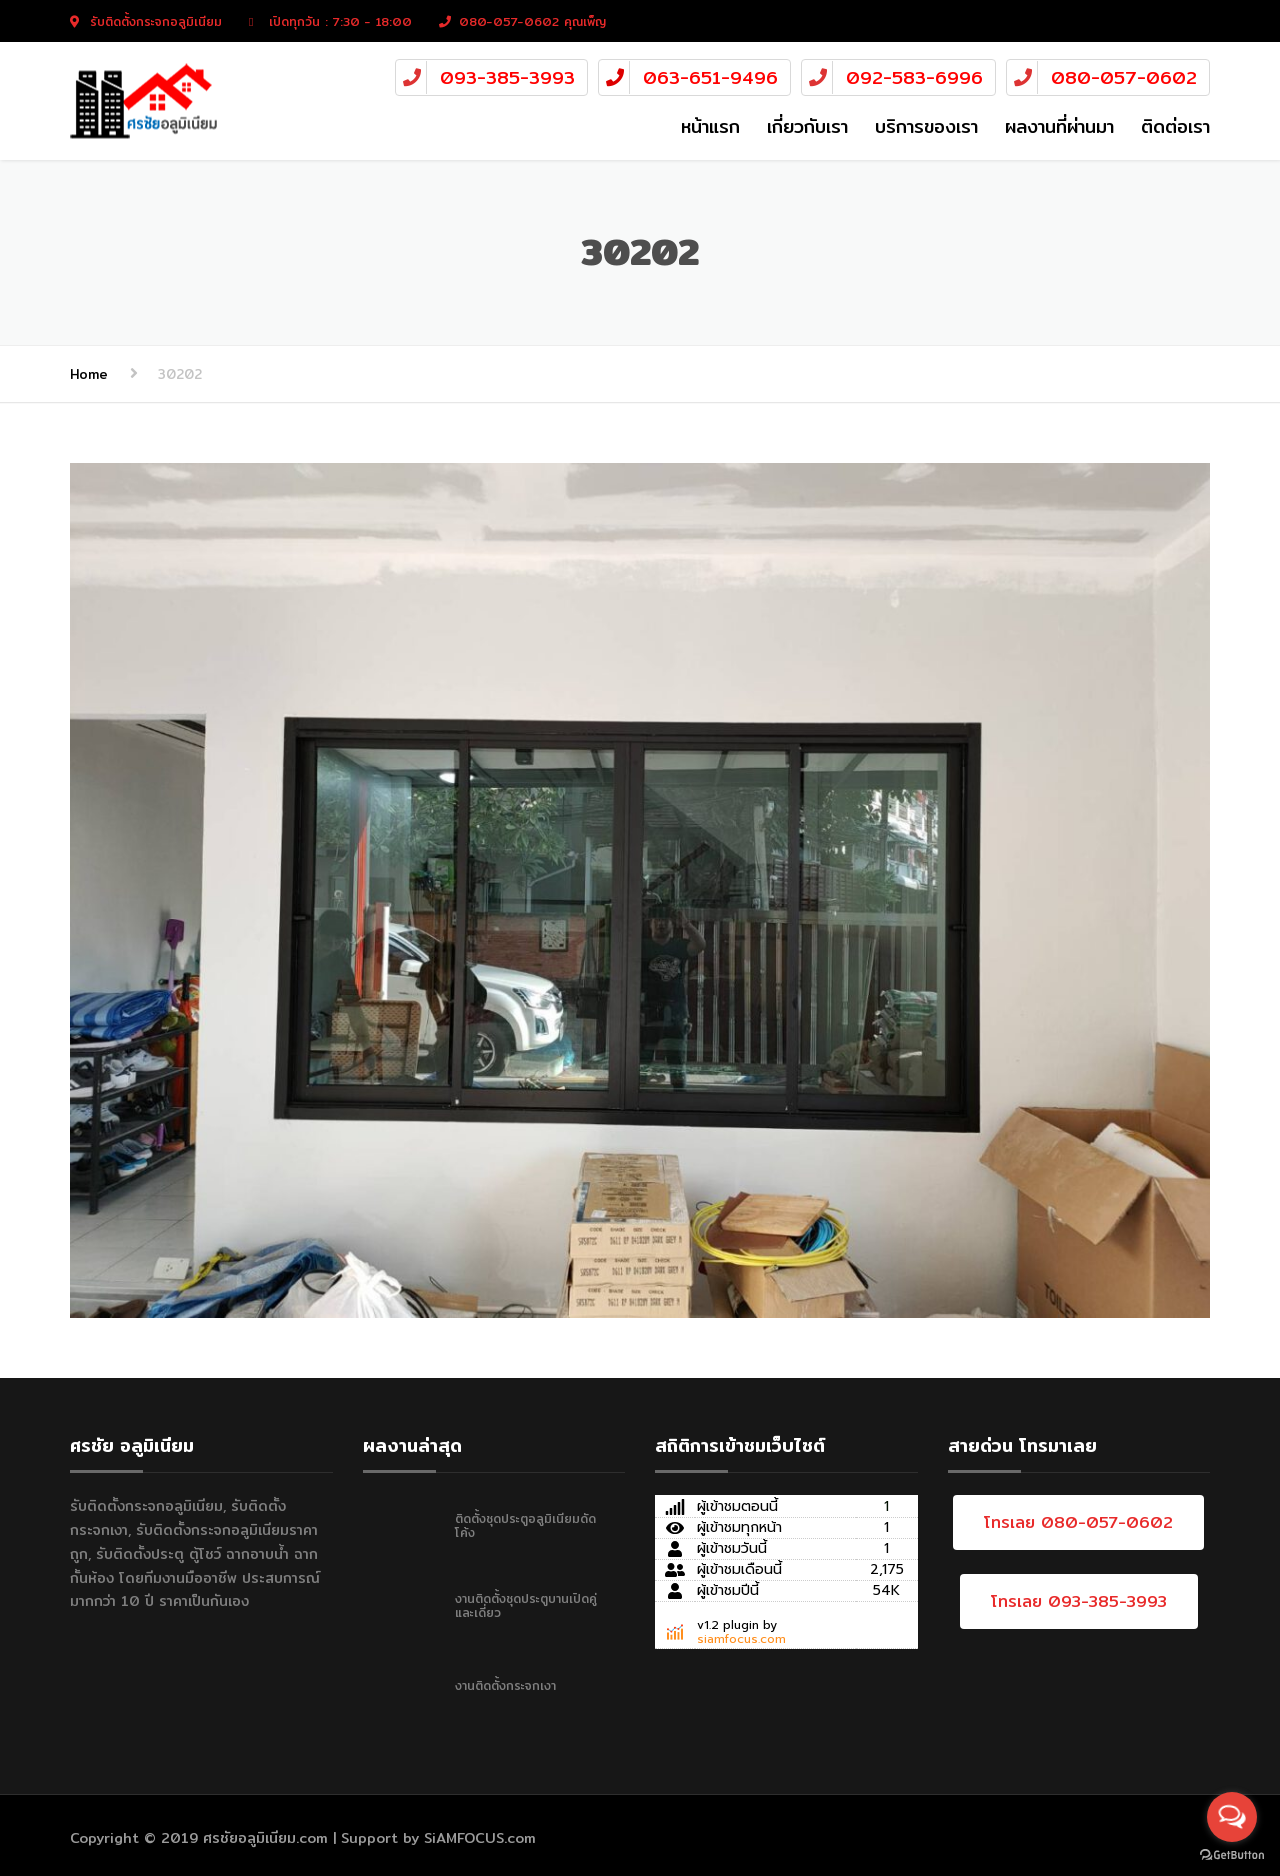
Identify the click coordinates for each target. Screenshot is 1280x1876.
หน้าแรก (710, 126)
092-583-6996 (914, 77)
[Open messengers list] (1232, 1817)
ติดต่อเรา (1175, 126)
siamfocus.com (741, 1639)
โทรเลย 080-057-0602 (1078, 1522)
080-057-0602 (1124, 77)
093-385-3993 (507, 77)
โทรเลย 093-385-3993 (1079, 1601)
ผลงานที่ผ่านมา (1059, 126)
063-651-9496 (710, 77)
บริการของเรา (926, 126)
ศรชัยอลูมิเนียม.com (265, 1838)
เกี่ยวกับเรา (807, 126)
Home (89, 374)
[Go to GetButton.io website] (1232, 1855)
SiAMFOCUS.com (480, 1838)
